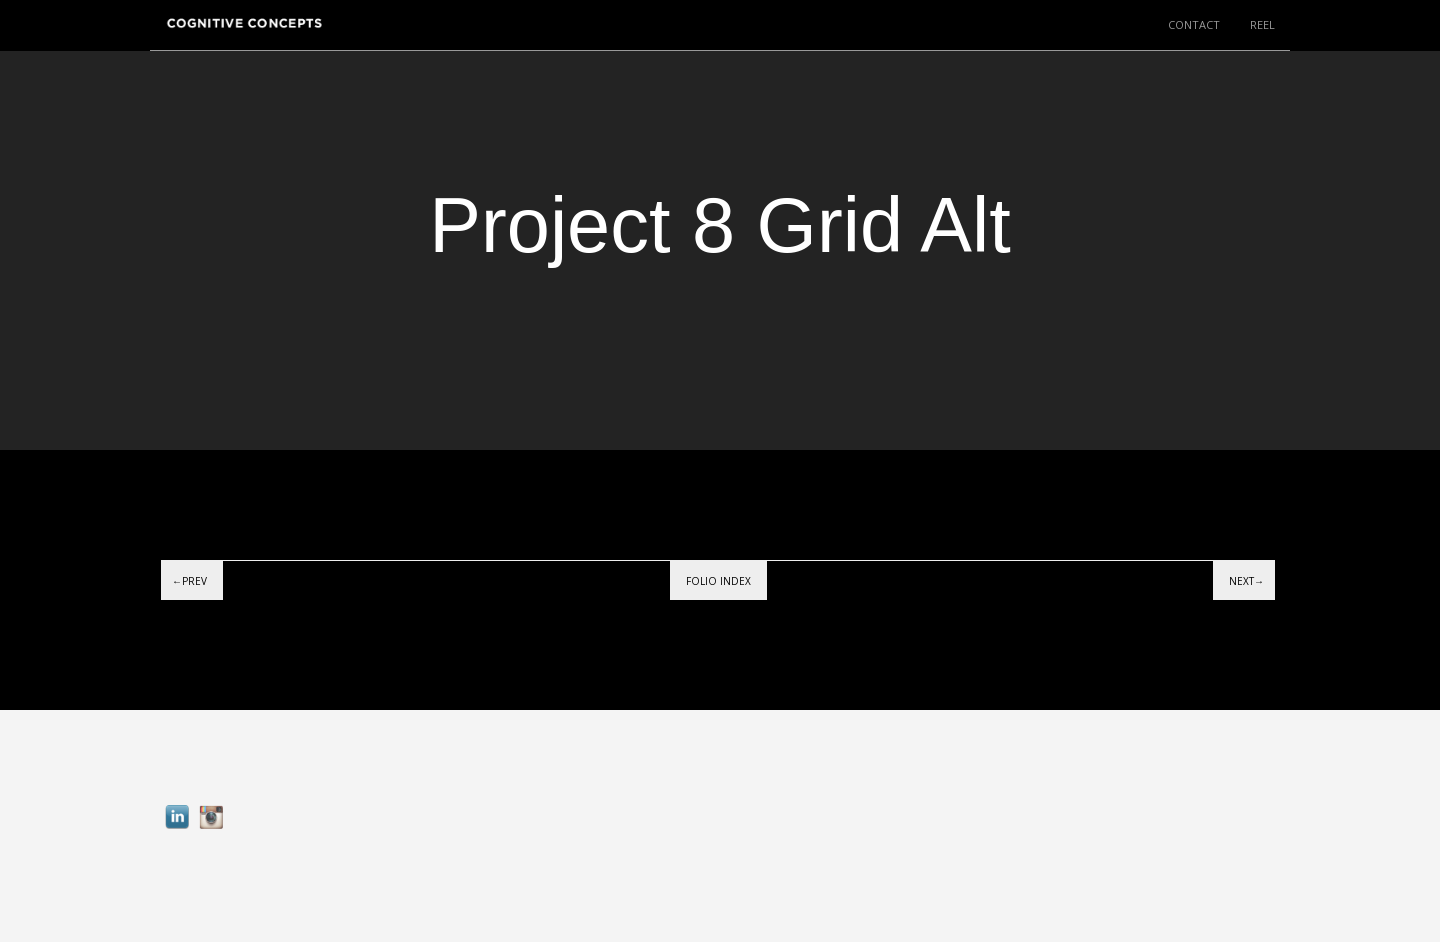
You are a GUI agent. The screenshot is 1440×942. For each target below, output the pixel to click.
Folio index (718, 581)
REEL (1262, 24)
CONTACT (1194, 24)
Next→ (1246, 581)
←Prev (189, 581)
